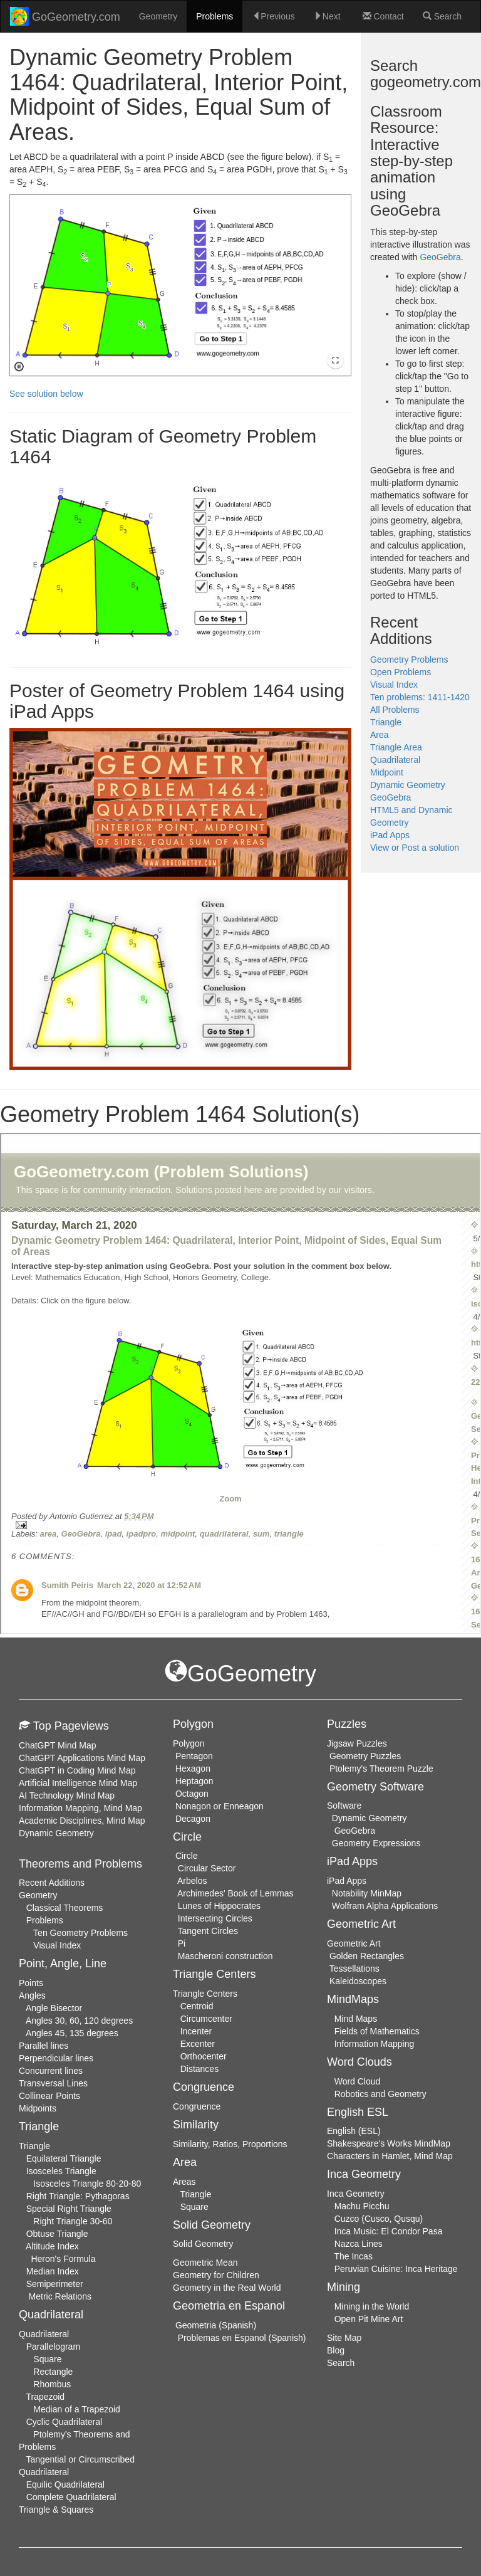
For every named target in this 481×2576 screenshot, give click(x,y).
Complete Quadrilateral (71, 2497)
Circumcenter (206, 2019)
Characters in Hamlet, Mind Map (390, 2156)
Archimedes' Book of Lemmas (235, 1893)
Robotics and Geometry (380, 2094)
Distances (199, 2069)
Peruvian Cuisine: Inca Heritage (396, 2269)
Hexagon (192, 1769)
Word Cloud (357, 2081)
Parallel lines (43, 2046)
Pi (181, 1943)
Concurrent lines (51, 2071)
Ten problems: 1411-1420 (420, 697)
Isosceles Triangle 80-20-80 (87, 2184)
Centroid (197, 2006)
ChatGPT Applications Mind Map (82, 1758)
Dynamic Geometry (407, 785)
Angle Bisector (54, 2008)
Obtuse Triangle (57, 2234)
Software (344, 1806)
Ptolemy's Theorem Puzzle (381, 1769)
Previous (273, 16)
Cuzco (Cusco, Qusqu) (378, 2219)
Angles (32, 1995)
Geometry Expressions (376, 1843)
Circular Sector (207, 1868)
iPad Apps (390, 835)
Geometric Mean (205, 2263)
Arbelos (192, 1881)
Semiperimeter (54, 2284)
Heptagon (194, 1781)
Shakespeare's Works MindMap (388, 2143)
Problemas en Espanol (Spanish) (242, 2338)
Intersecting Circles (215, 1918)
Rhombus (52, 2384)
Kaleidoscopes (357, 1981)
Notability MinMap (366, 1893)
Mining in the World (372, 2306)
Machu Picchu (362, 2206)
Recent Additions (52, 1883)
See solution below (46, 394)
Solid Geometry (203, 2244)
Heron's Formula (63, 2259)
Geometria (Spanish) (215, 2325)
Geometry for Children (216, 2275)
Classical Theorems (64, 1908)
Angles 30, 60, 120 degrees (79, 2021)
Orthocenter (203, 2056)
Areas (184, 2182)
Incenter (196, 2031)
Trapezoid (45, 2397)
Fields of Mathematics (377, 2031)
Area (379, 735)
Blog (335, 2350)
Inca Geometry (356, 2194)
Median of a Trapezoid (76, 2409)
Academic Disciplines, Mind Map (82, 1821)
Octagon (192, 1794)
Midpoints (37, 2108)
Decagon (192, 1819)
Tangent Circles (208, 1931)
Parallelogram (53, 2347)
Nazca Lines (358, 2244)
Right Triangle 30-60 (72, 2221)
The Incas (353, 2256)
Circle (186, 1856)
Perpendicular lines (56, 2058)
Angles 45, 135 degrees (72, 2033)
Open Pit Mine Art (368, 2319)
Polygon (189, 1743)
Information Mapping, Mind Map (80, 1808)
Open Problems (400, 672)
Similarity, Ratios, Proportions (230, 2144)
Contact (383, 16)
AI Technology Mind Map (67, 1795)
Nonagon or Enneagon (219, 1806)
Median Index (52, 2271)
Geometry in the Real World (227, 2288)
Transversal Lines (53, 2083)
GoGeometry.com (65, 16)
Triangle (385, 722)
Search (442, 16)
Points (31, 1983)
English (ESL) (354, 2131)
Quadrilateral (395, 760)
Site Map (344, 2338)
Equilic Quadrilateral (65, 2484)
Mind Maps (355, 2019)
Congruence (196, 2106)
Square (47, 2359)
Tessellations (354, 1969)
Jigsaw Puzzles (357, 1743)
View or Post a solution (414, 848)
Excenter (197, 2044)
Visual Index (394, 685)
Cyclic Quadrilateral (64, 2422)
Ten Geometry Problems (80, 1933)
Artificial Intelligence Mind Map (78, 1783)
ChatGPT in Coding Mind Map (77, 1770)
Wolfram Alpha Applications (385, 1906)
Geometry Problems (409, 660)
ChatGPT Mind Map (57, 1745)
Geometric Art (354, 1943)
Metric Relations (60, 2296)
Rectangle (53, 2372)
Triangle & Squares (56, 2510)
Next (327, 16)
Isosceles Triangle (61, 2171)
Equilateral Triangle (63, 2158)
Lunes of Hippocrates (219, 1906)
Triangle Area (396, 747)
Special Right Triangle (68, 2209)
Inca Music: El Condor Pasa (388, 2231)
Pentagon (194, 1756)
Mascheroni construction (225, 1956)
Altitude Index (52, 2246)
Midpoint (386, 772)
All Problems (395, 710)
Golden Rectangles (366, 1956)
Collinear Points (49, 2096)
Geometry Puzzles (365, 1756)
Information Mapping (374, 2044)
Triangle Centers (205, 1994)
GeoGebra (440, 257)
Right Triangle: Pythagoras (78, 2196)
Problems (214, 16)
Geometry (158, 16)
